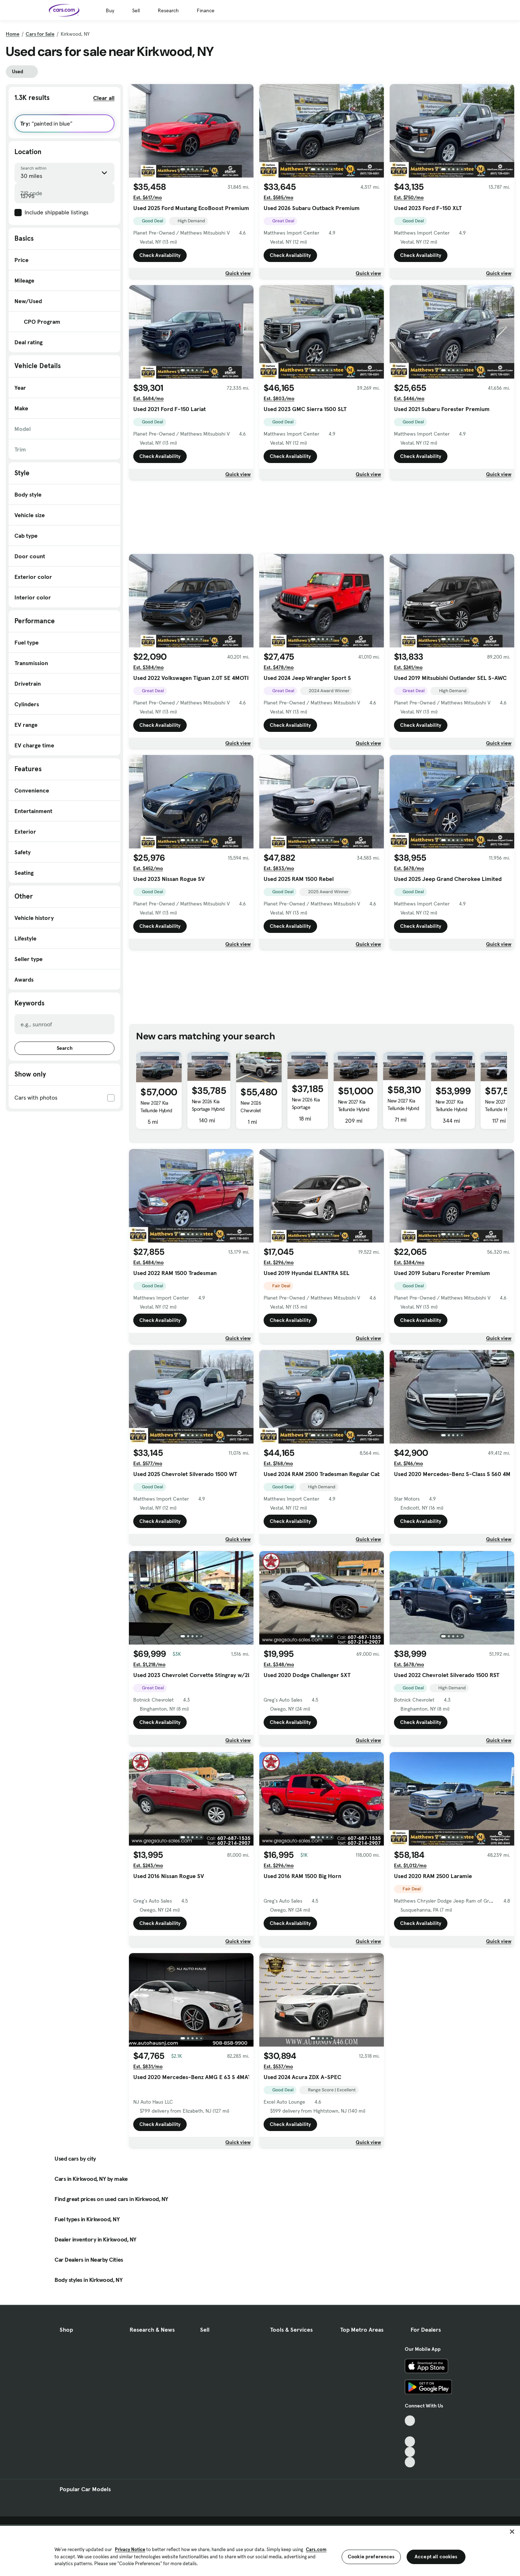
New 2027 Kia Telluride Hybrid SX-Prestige (403, 1108)
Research (168, 10)
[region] (260, 2550)
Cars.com (316, 2549)
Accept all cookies (436, 2556)
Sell (136, 10)
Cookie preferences (371, 2556)
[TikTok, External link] (410, 2420)
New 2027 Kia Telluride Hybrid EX (353, 1109)
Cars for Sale (40, 34)
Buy (110, 10)
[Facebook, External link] (410, 2431)
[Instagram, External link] (410, 2452)
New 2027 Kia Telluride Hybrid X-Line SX (156, 1110)
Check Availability (160, 255)
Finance (205, 10)
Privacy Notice (130, 2549)
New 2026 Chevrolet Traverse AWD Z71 (258, 1110)
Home (13, 34)
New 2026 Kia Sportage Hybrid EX (208, 1109)
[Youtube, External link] (410, 2441)
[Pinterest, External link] (410, 2462)
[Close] (512, 2532)
